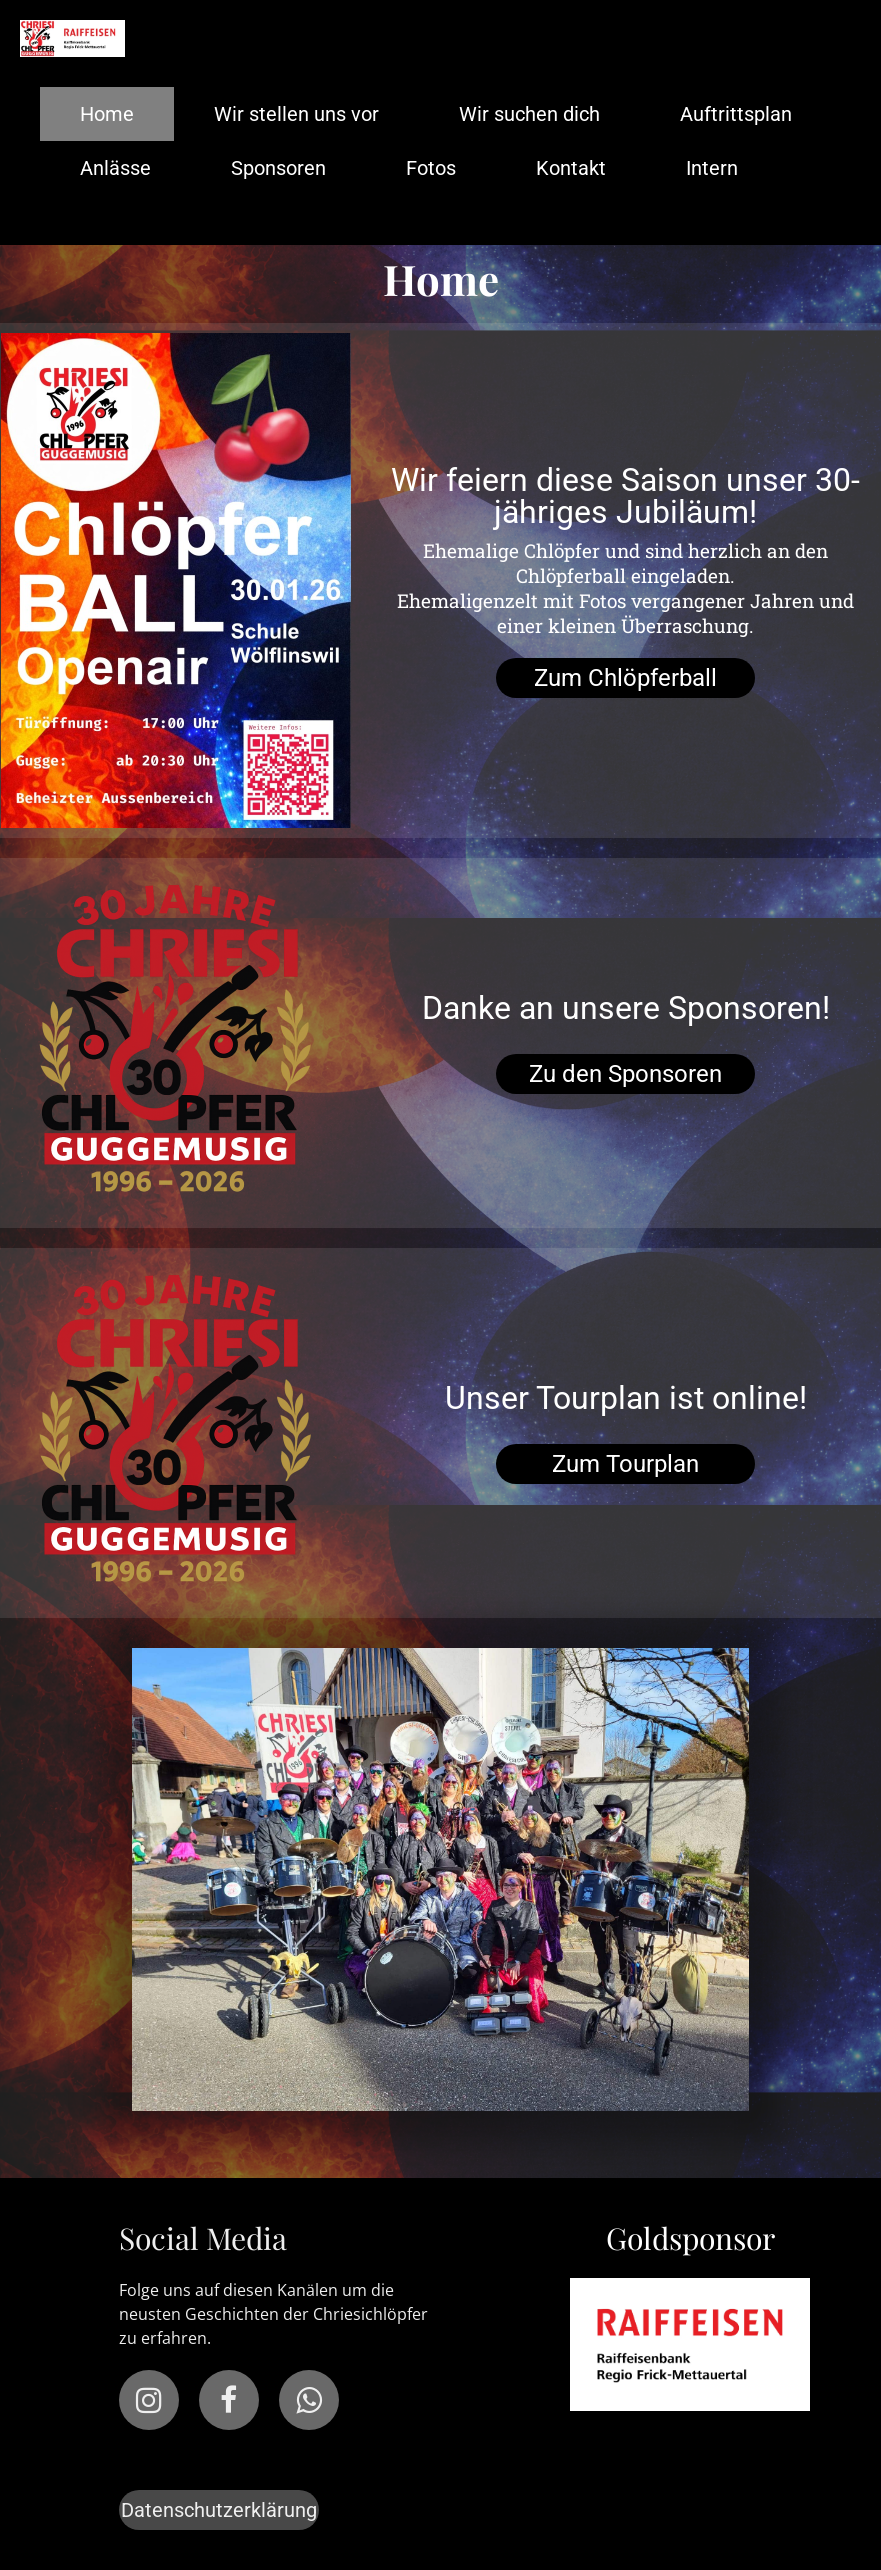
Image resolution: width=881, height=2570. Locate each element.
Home (107, 114)
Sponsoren (278, 168)
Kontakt (571, 168)
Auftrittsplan (736, 114)
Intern (712, 168)
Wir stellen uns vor (296, 114)
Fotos (431, 168)
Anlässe (115, 168)
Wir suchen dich (529, 114)
